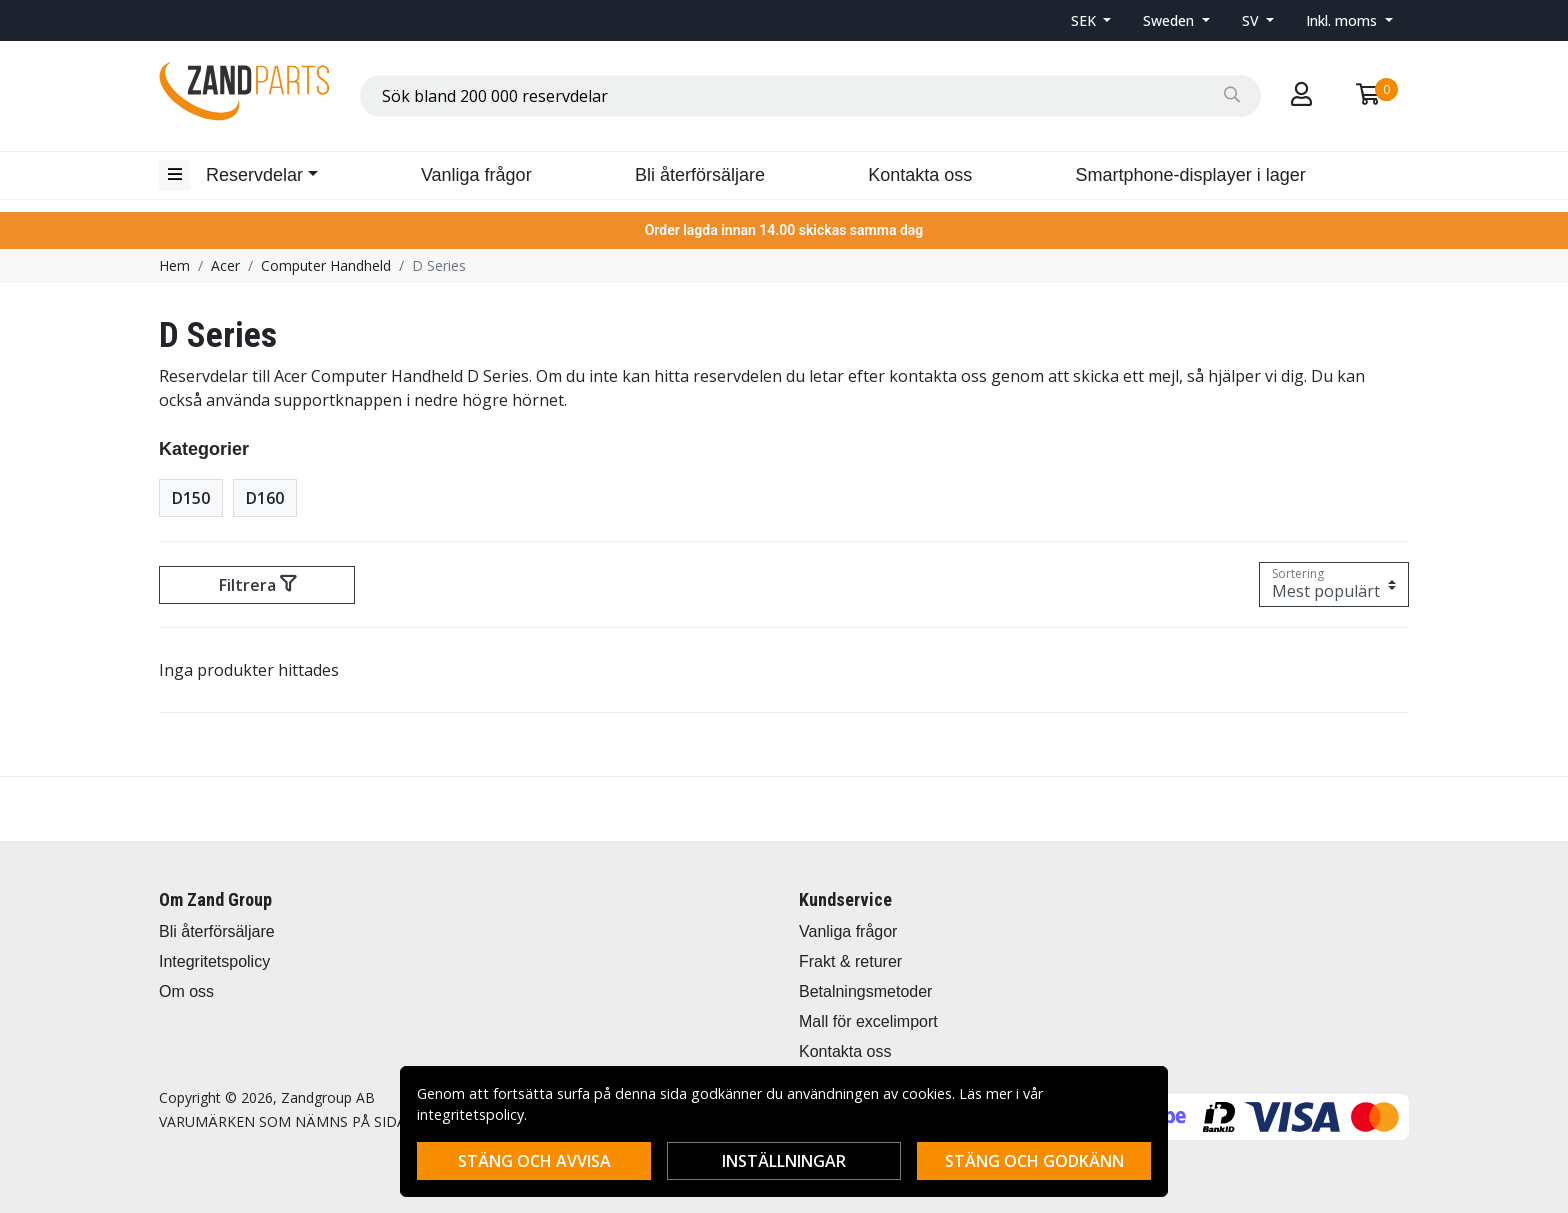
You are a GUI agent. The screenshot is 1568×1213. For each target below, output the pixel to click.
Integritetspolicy (214, 961)
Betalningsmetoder (865, 991)
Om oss (186, 991)
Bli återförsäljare (700, 175)
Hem (174, 265)
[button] (1091, 20)
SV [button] (1252, 20)
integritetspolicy (470, 1114)
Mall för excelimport (868, 1021)
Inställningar (784, 1161)
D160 (265, 498)
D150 (191, 498)
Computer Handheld (326, 265)
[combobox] (810, 96)
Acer (225, 265)
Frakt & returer (850, 961)
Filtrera (257, 585)
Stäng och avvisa (534, 1161)
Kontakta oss (920, 175)
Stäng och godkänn (1034, 1161)
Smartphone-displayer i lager (1191, 175)
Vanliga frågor (476, 175)
